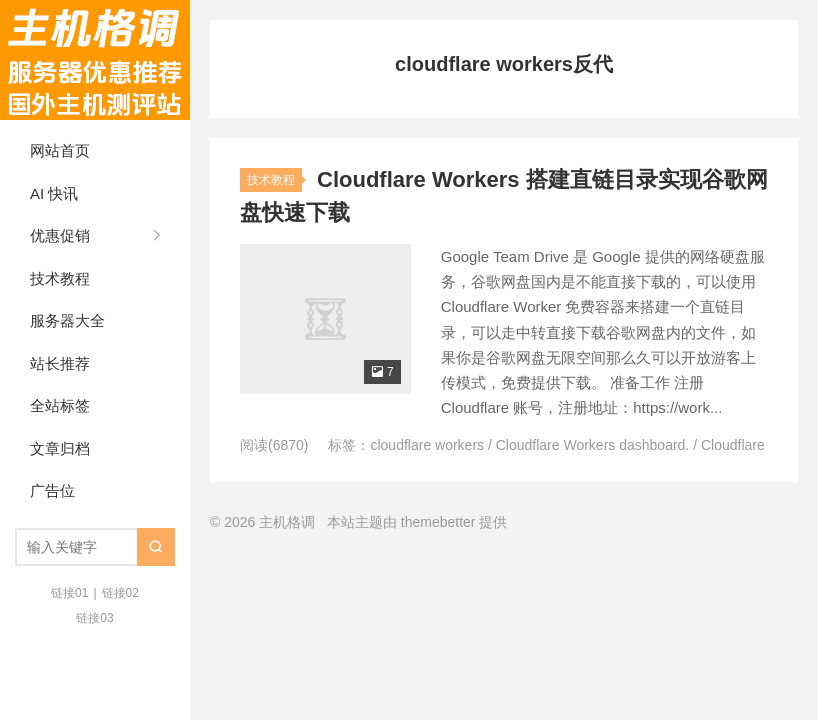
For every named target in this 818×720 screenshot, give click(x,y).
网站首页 (60, 150)
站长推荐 (60, 363)
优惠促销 (60, 235)
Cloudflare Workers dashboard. (593, 445)
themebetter (438, 522)
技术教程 (60, 278)
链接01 (69, 593)
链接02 (120, 593)
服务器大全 (67, 320)
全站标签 (60, 405)
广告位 (52, 490)
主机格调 (95, 60)
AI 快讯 (54, 193)
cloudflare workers (427, 445)
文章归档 (60, 448)
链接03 (94, 618)
